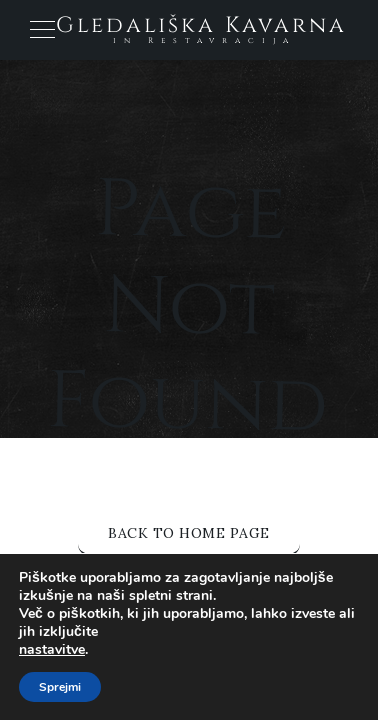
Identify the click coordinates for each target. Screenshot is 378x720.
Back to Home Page (189, 533)
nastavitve (52, 650)
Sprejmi (60, 687)
